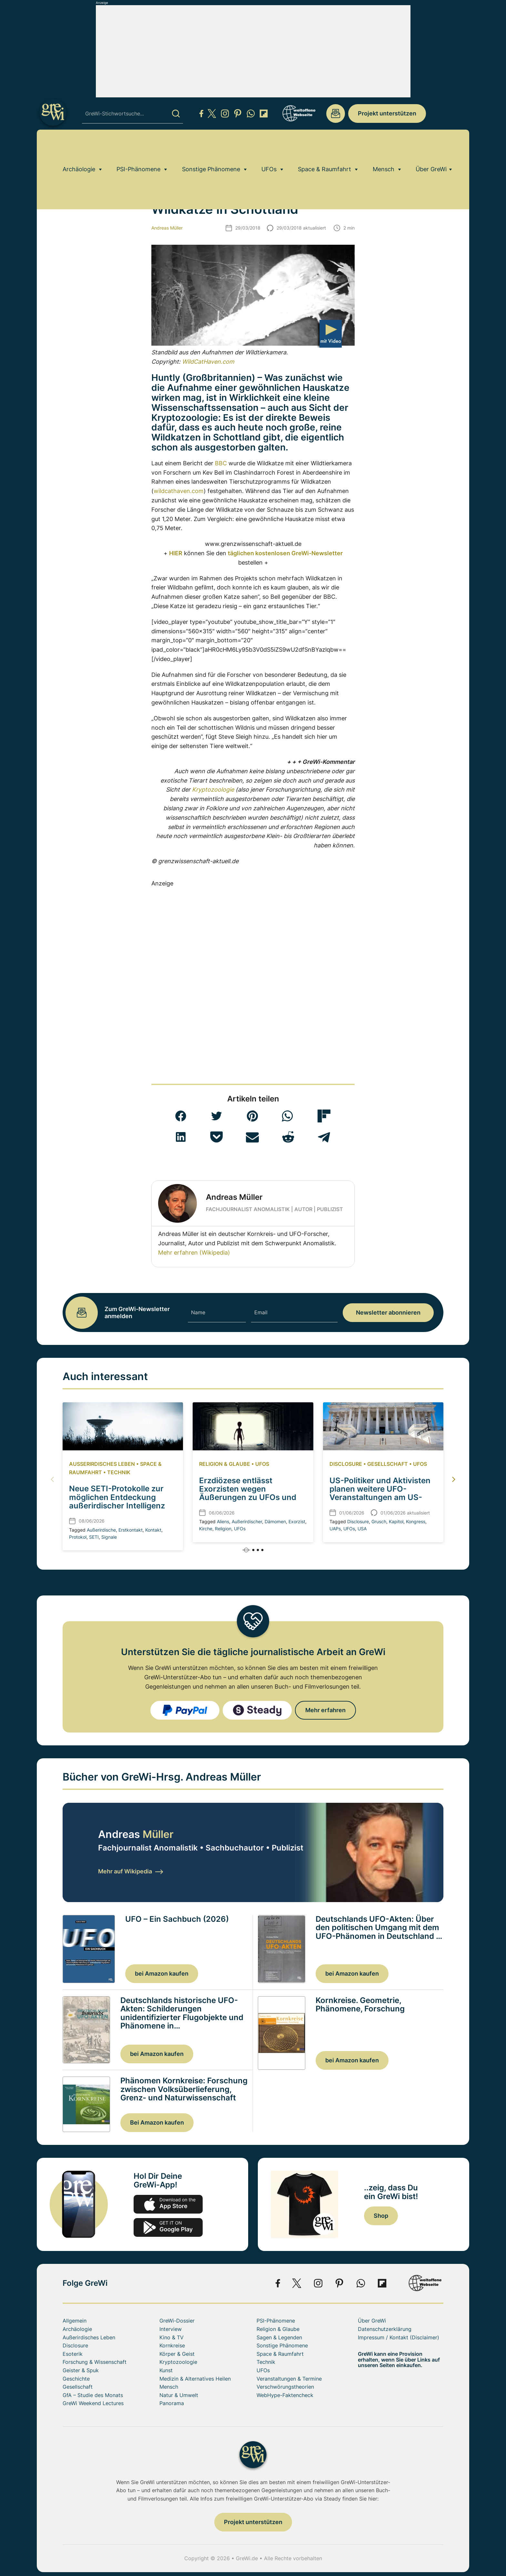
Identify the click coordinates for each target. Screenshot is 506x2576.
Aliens (223, 1521)
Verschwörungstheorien (285, 2387)
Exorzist (296, 1521)
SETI (94, 1537)
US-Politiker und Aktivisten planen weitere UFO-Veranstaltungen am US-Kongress (379, 1493)
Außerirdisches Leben (102, 1464)
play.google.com (168, 2227)
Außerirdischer (247, 1521)
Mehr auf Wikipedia (130, 1871)
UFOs (269, 146)
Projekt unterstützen (387, 113)
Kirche (205, 1528)
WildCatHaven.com (208, 361)
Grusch (378, 1521)
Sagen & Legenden (279, 2337)
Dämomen (275, 1521)
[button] (180, 1116)
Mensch (383, 146)
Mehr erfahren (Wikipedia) (194, 1252)
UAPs (335, 1528)
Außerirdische (101, 1530)
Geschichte (76, 2378)
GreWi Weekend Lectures (93, 2403)
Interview (170, 2329)
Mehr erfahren (325, 1710)
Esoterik (73, 2354)
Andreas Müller (167, 228)
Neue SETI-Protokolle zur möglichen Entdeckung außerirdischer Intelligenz (117, 1497)
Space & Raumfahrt (324, 146)
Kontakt (153, 1530)
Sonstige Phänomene (211, 146)
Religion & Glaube (224, 1464)
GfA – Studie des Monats (93, 2395)
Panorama (171, 2403)
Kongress (415, 1521)
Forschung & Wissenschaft (94, 2362)
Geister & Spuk (81, 2370)
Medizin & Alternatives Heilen (195, 2378)
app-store (168, 2204)
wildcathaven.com (179, 491)
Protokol (77, 1537)
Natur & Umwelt (178, 2395)
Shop (381, 2215)
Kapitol (396, 1521)
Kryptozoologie (102, 165)
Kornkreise (172, 2345)
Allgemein (74, 2320)
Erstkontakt (130, 1530)
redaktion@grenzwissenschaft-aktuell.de (335, 113)
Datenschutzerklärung (384, 2329)
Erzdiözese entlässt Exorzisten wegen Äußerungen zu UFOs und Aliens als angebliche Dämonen (247, 1497)
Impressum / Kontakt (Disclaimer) (398, 2337)
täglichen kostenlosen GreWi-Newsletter (285, 553)
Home (69, 165)
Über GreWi (431, 146)
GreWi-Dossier (177, 2320)
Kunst (166, 2370)
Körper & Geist (177, 2354)
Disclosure (345, 1464)
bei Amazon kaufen (161, 1973)
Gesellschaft (387, 1464)
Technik (118, 1472)
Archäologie (79, 146)
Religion (223, 1528)
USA (362, 1528)
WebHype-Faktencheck (285, 2395)
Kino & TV (171, 2337)
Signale (109, 1537)
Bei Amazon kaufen (157, 2122)
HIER (175, 553)
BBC (221, 463)
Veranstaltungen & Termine (289, 2378)
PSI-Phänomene (138, 146)
